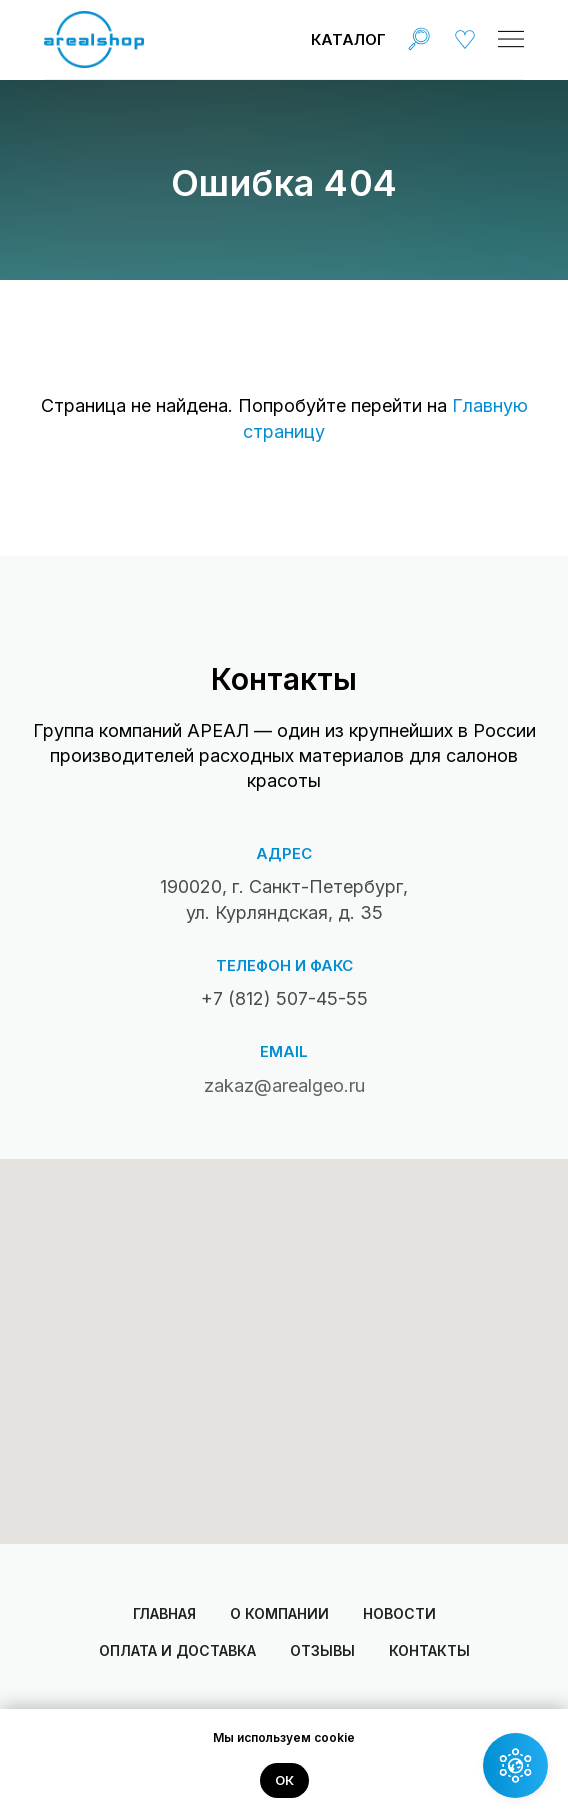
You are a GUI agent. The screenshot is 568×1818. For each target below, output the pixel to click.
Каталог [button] (348, 39)
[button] (515, 1765)
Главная (164, 1613)
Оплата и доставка (177, 1650)
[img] (419, 39)
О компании (279, 1613)
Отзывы (322, 1650)
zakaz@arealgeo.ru (284, 1085)
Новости (399, 1613)
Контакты (429, 1650)
